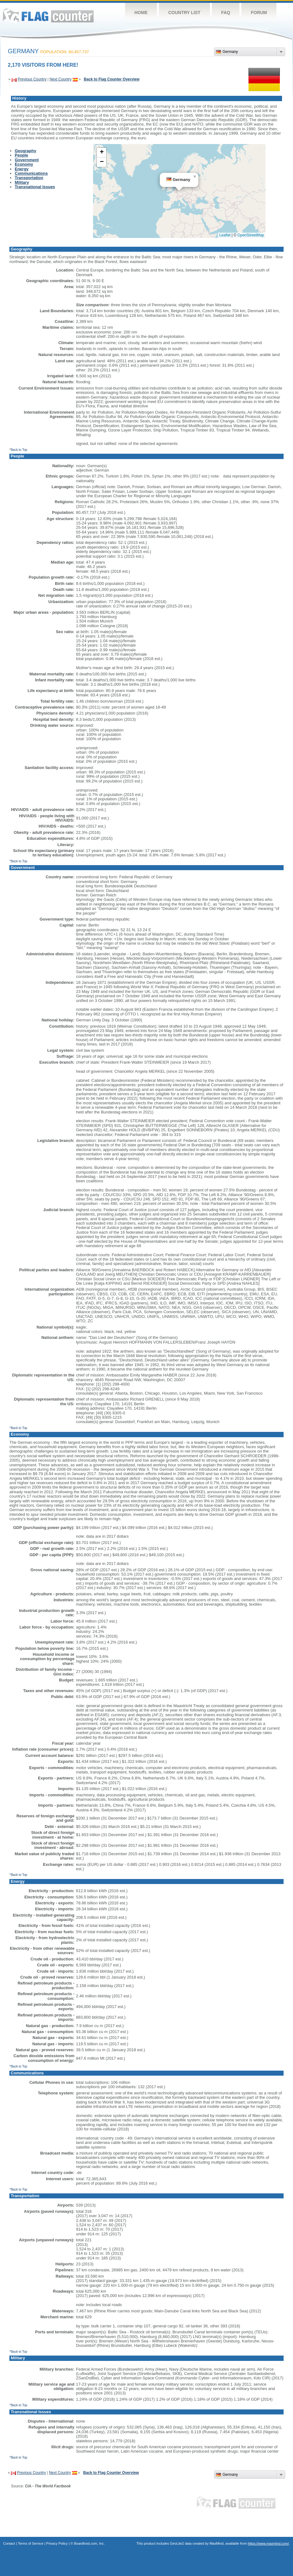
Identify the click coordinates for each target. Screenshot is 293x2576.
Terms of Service (31, 2543)
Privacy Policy (57, 2543)
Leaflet (225, 235)
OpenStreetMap (251, 235)
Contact (9, 2543)
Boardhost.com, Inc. (89, 2543)
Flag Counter (48, 15)
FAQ (225, 12)
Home (141, 12)
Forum (259, 12)
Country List (184, 12)
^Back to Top (18, 450)
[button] (194, 176)
